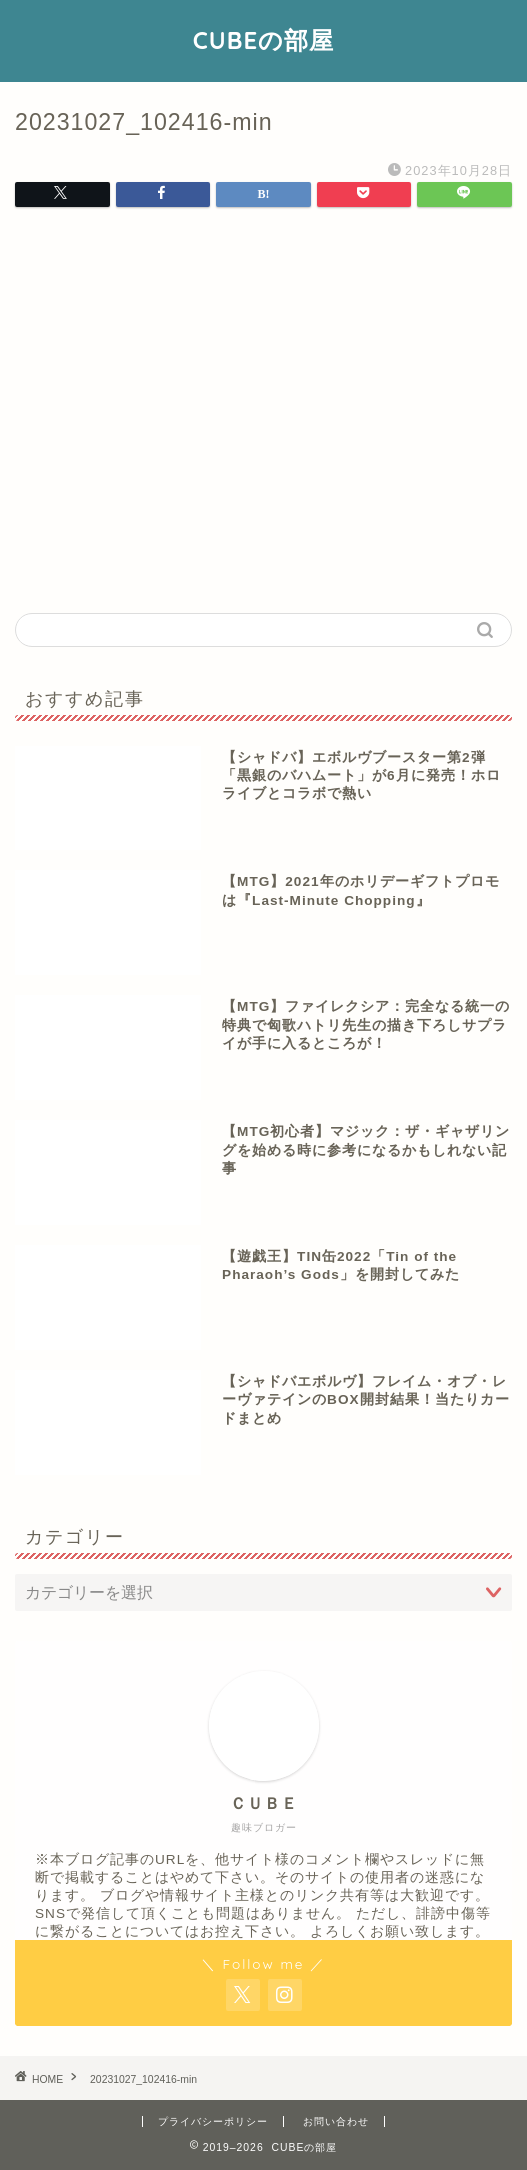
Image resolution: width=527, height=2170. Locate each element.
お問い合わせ (336, 2121)
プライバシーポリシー (213, 2121)
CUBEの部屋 (263, 40)
